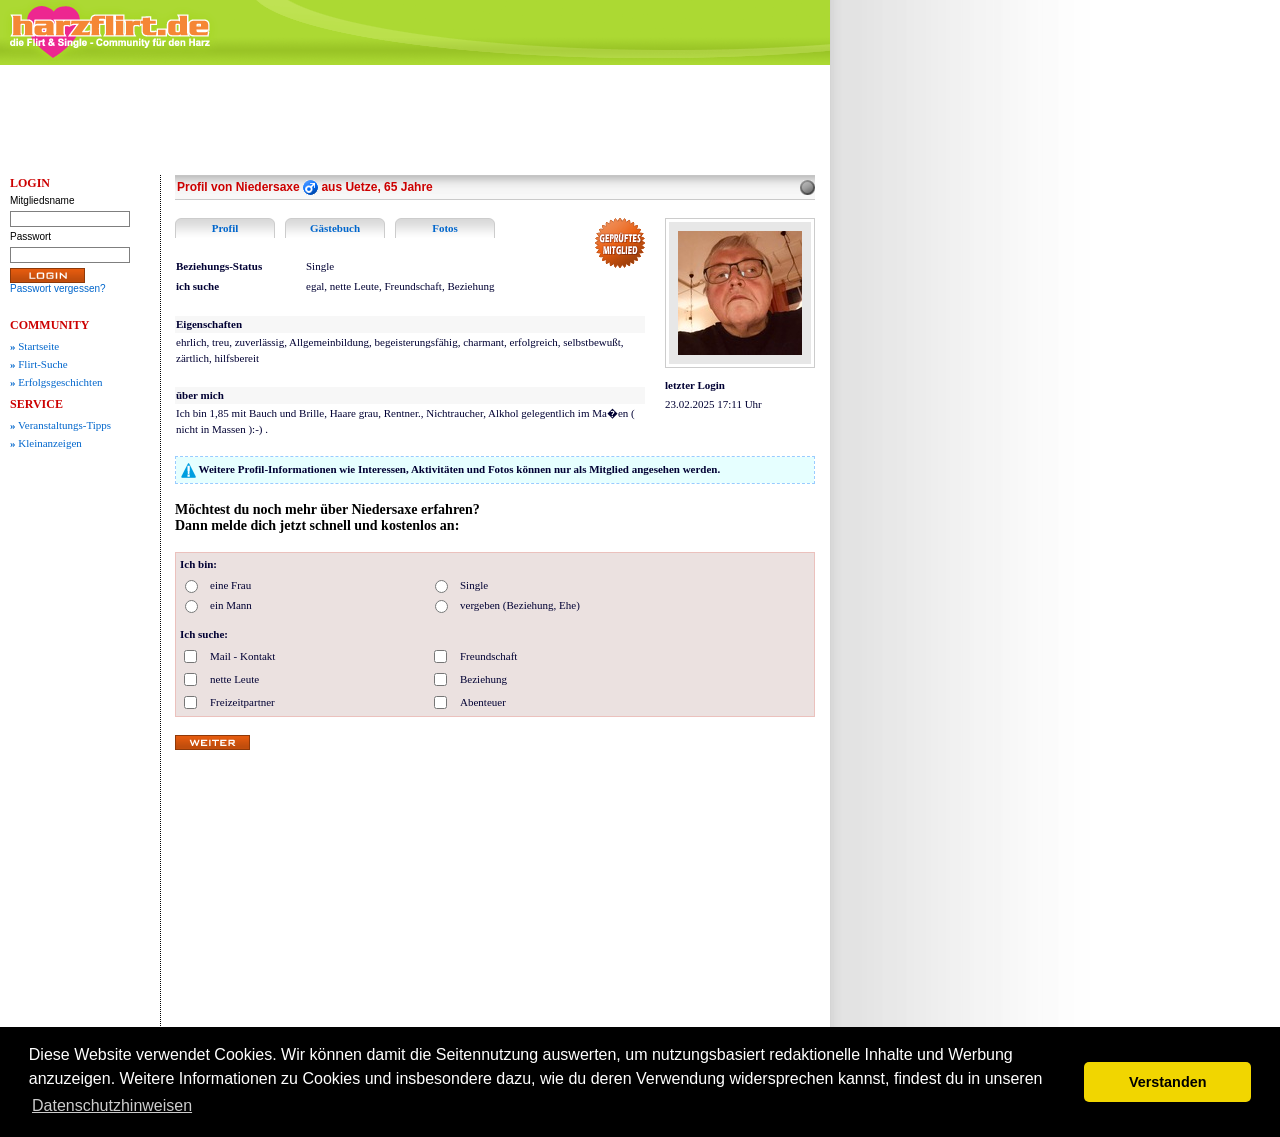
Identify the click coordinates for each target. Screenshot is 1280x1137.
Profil (225, 228)
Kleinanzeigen (46, 443)
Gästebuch (335, 228)
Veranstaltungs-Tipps (60, 425)
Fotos (445, 228)
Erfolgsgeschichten (56, 382)
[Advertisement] (990, 375)
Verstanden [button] (1168, 1082)
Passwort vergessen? (58, 288)
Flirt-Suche (39, 364)
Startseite (34, 346)
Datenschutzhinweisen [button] (112, 1105)
